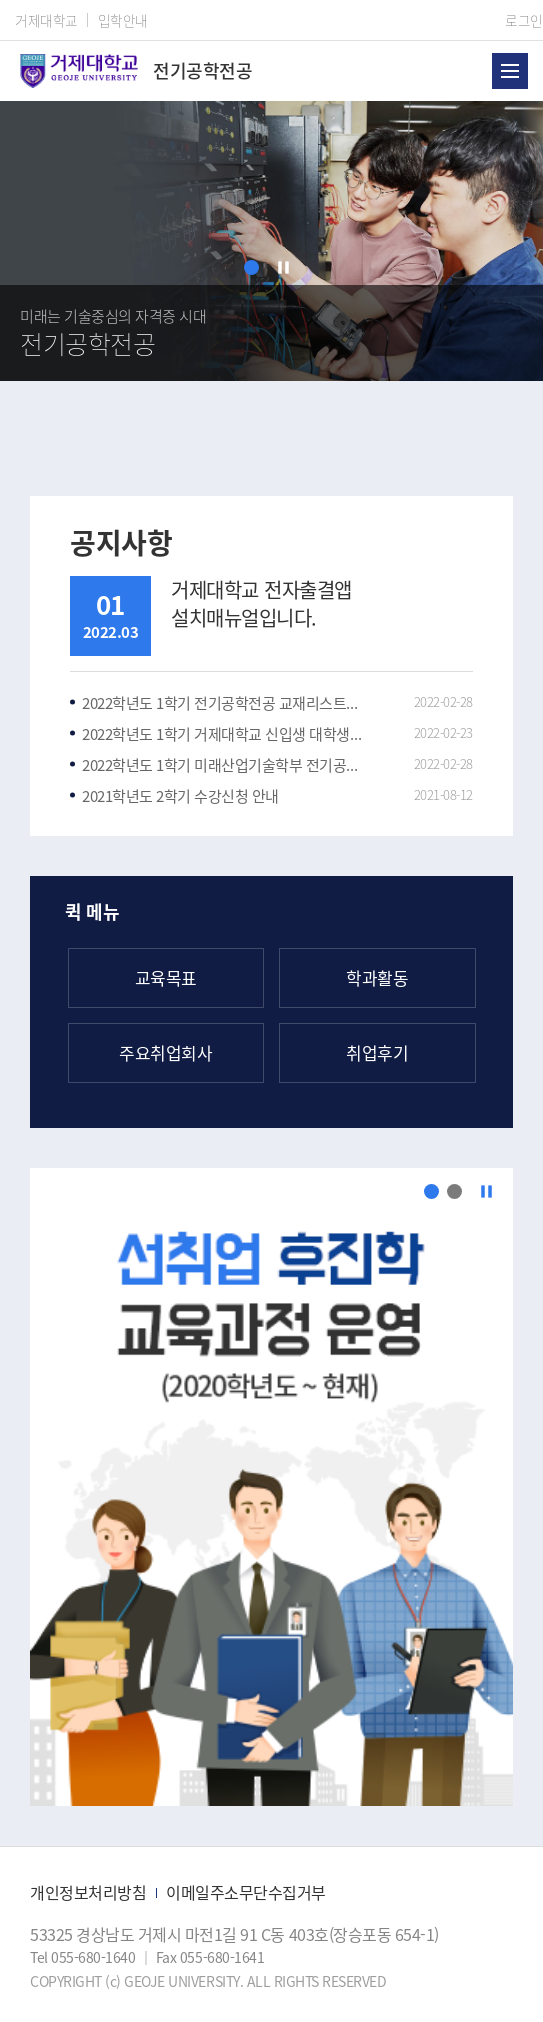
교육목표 (166, 977)
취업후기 (377, 1052)
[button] (251, 267)
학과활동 (377, 977)
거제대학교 (46, 20)
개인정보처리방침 (88, 1892)
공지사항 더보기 (458, 543)
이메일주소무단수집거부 (246, 1892)
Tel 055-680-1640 (84, 1957)
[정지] (283, 267)
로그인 (524, 20)
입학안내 (123, 20)
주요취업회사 (165, 1052)
